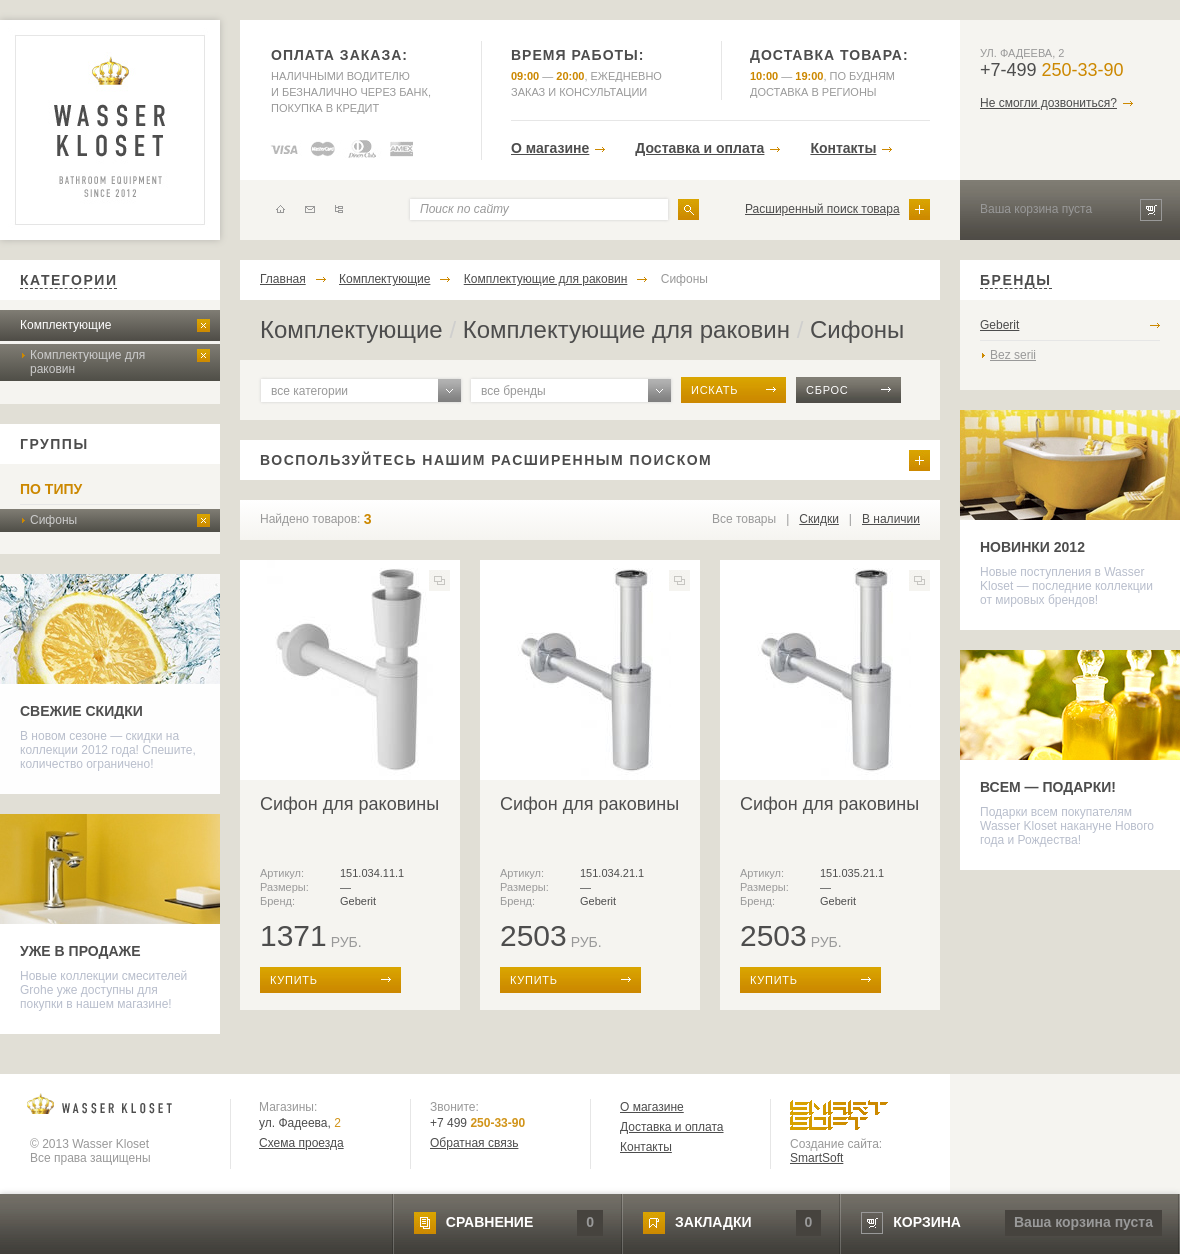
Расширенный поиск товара (822, 209)
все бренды (513, 391)
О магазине (550, 148)
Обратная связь (474, 1143)
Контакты (843, 148)
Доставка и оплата (699, 148)
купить (294, 980)
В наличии (891, 519)
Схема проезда (301, 1143)
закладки (713, 1222)
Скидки (819, 519)
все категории (309, 391)
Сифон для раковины (349, 804)
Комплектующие (65, 325)
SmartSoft (816, 1158)
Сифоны (53, 520)
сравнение (489, 1222)
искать (714, 390)
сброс (827, 390)
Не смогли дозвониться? (1048, 103)
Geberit (999, 325)
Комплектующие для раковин (87, 362)
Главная (283, 279)
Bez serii (1013, 355)
